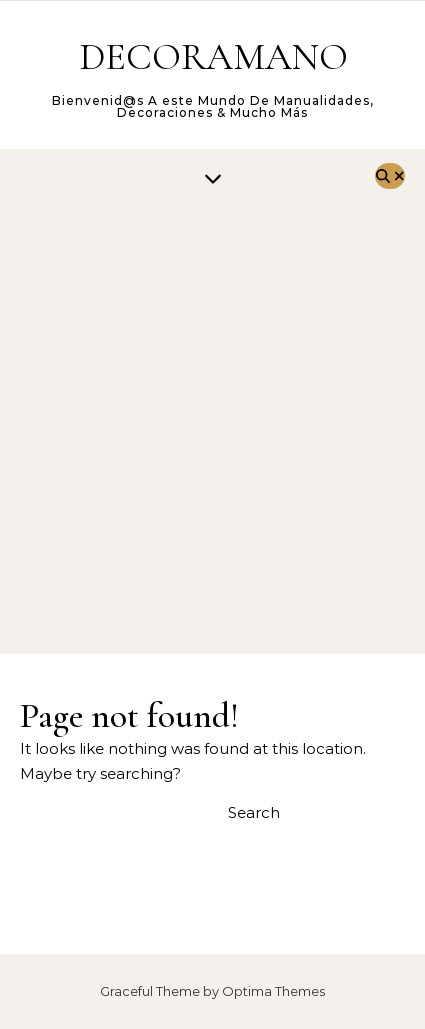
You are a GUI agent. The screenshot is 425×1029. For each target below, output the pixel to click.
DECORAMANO (213, 57)
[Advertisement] (212, 431)
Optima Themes (273, 991)
